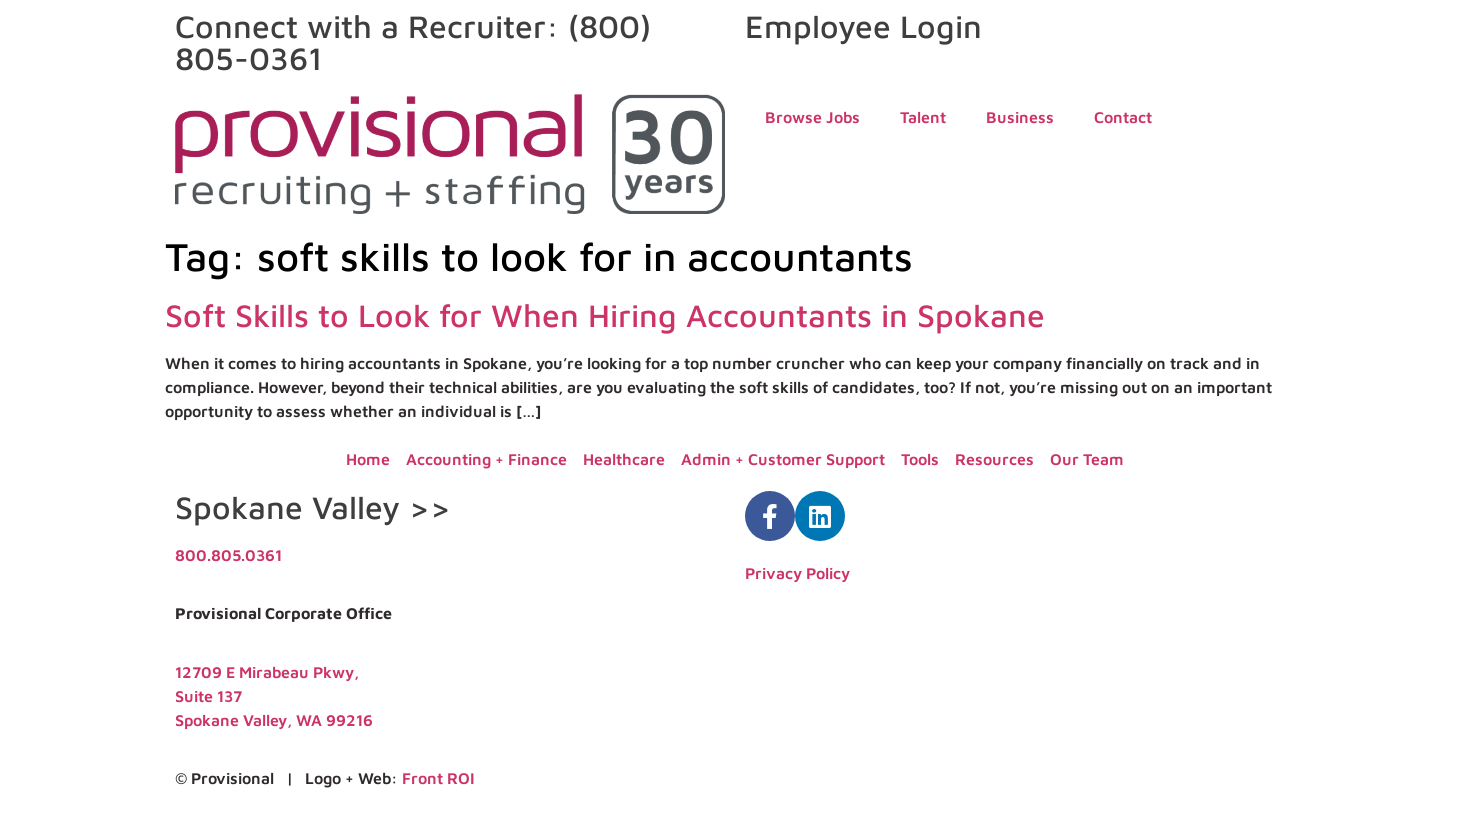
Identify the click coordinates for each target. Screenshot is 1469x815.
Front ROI (438, 778)
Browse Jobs (812, 117)
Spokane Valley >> (313, 507)
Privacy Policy (797, 573)
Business (1020, 117)
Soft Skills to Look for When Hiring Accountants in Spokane (605, 315)
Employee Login (863, 26)
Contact (1123, 117)
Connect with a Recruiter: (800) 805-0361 (413, 42)
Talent (923, 117)
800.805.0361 (228, 555)
